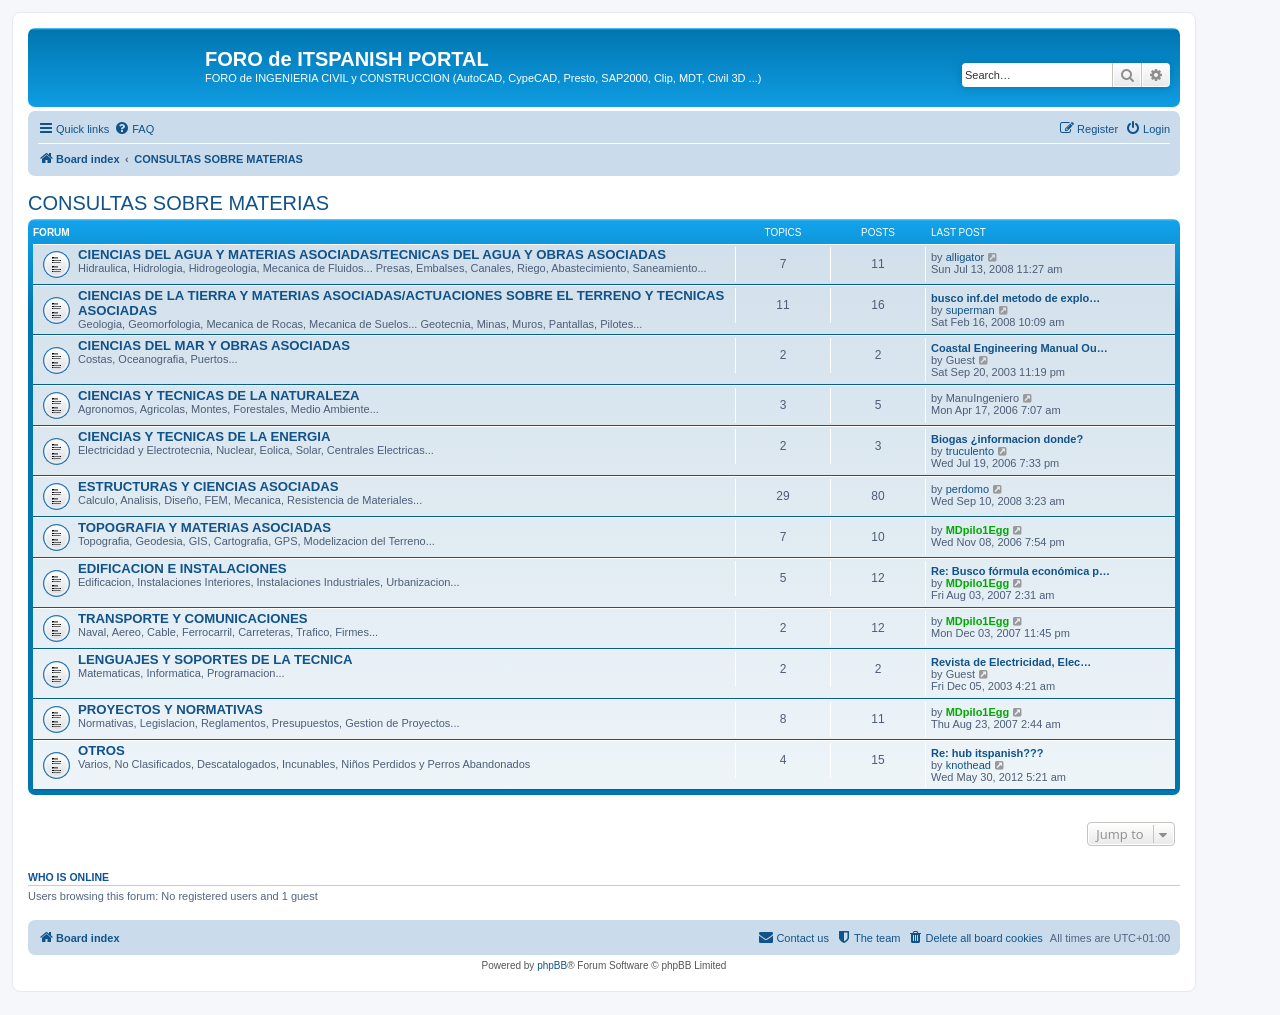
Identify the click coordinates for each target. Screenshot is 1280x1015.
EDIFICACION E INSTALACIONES (182, 568)
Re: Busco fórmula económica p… (1020, 571)
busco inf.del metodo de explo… (1015, 298)
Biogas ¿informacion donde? (1007, 439)
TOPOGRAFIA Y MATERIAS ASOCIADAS (204, 527)
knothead (968, 765)
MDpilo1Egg (978, 530)
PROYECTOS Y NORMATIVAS (170, 709)
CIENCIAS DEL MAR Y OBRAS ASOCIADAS (214, 345)
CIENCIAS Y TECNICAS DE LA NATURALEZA (219, 395)
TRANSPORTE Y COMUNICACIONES (193, 618)
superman (970, 310)
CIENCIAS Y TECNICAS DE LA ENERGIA (204, 436)
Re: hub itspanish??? (987, 753)
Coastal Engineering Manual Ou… (1019, 348)
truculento (970, 451)
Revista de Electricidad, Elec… (1011, 662)
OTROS (101, 750)
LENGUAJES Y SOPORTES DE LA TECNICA (215, 659)
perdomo (967, 489)
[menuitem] (134, 129)
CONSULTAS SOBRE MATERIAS (178, 203)
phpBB (552, 965)
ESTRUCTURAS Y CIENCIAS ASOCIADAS (208, 486)
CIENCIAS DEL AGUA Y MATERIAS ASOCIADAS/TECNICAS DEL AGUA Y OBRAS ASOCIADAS (372, 254)
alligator (965, 257)
